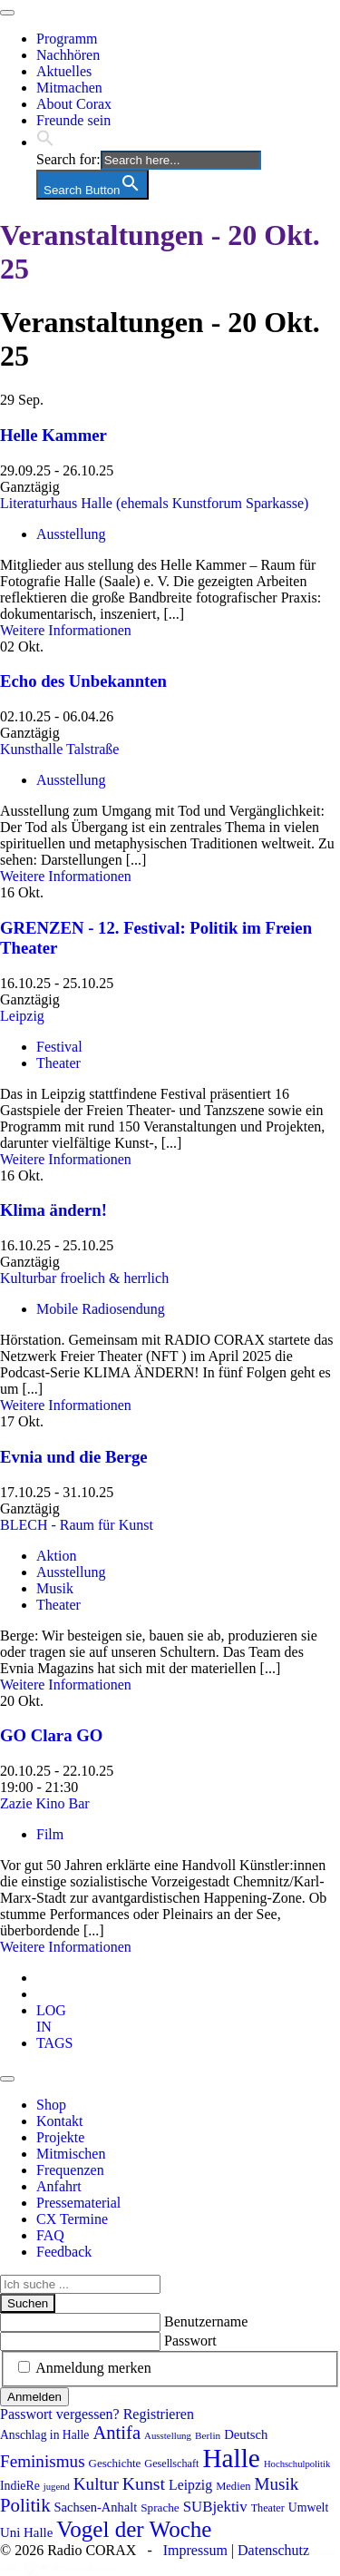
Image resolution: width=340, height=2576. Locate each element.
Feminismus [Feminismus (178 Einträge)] (42, 2461)
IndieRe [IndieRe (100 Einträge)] (20, 2486)
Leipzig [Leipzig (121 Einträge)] (190, 2485)
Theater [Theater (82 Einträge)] (268, 2508)
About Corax (74, 104)
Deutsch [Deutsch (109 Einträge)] (245, 2434)
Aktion (56, 1555)
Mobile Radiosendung (100, 1309)
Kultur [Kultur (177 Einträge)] (96, 2483)
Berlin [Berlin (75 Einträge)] (207, 2435)
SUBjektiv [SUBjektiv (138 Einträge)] (215, 2506)
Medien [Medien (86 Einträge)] (233, 2486)
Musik (54, 1588)
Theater (58, 1063)
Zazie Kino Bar (45, 1803)
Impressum (195, 2550)
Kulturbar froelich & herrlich (84, 1278)
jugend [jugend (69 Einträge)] (57, 2487)
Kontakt (59, 2121)
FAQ (50, 2235)
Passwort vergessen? (60, 2414)
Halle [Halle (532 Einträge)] (231, 2458)
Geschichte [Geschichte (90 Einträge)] (115, 2463)
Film (49, 1834)
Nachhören (68, 55)
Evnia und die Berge (74, 1456)
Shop (51, 2104)
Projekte (60, 2137)
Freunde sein (73, 120)
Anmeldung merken (93, 2367)
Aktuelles (64, 71)
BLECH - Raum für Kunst (76, 1525)
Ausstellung (70, 534)
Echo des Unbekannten (83, 681)
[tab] (51, 2018)
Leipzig (22, 1016)
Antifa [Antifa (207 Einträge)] (116, 2433)
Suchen (27, 2303)
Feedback (64, 2251)
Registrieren (158, 2414)
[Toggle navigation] (7, 12)
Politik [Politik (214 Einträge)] (25, 2505)
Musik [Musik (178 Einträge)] (277, 2483)
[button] (45, 142)
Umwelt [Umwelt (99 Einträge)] (308, 2507)
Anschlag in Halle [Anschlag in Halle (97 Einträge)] (44, 2435)
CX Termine (72, 2219)
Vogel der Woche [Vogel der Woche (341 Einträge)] (133, 2529)
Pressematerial (78, 2202)
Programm (67, 38)
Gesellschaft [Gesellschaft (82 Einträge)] (171, 2463)
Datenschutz (273, 2550)
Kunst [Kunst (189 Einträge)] (143, 2483)
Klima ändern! (53, 1209)
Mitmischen (70, 2153)
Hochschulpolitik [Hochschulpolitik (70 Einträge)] (297, 2464)
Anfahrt (59, 2186)
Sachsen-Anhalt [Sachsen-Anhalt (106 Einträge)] (96, 2507)
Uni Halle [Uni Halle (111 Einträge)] (26, 2532)
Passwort (190, 2340)
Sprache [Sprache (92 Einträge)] (160, 2507)
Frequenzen (70, 2170)
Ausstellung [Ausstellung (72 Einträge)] (167, 2435)
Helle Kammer (53, 435)
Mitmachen (69, 87)
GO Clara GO (51, 1735)
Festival (59, 1046)
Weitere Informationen (65, 630)
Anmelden (34, 2397)
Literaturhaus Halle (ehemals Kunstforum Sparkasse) (154, 503)
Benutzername (206, 2321)
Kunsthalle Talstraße (59, 749)
